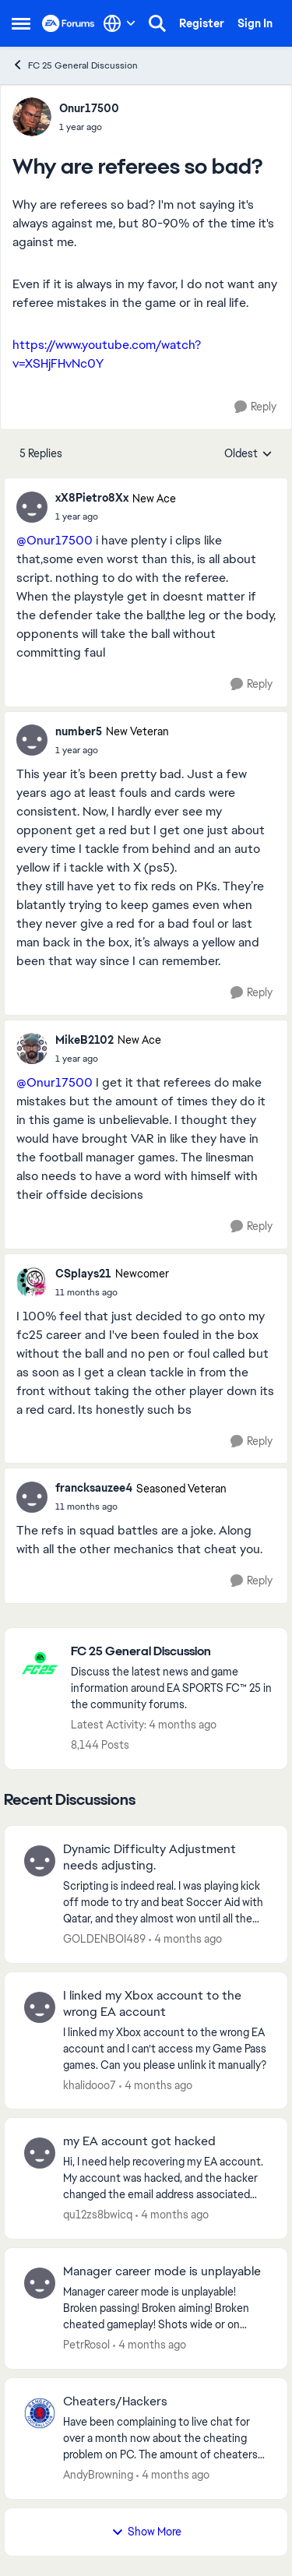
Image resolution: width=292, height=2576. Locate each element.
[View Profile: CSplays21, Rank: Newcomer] (31, 1282)
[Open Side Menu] (21, 23)
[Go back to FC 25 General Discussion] (171, 1652)
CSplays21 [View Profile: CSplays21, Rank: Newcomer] (83, 1274)
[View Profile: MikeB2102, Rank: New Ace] (31, 1048)
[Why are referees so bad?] (115, 516)
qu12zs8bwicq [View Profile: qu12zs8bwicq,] (97, 2215)
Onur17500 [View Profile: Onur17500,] (89, 108)
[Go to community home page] (68, 23)
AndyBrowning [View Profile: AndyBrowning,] (98, 2475)
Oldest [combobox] (248, 454)
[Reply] (255, 407)
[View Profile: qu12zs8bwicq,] (39, 2153)
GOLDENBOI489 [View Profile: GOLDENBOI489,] (104, 1939)
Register (201, 23)
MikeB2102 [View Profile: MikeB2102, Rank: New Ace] (84, 1040)
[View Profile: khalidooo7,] (39, 2007)
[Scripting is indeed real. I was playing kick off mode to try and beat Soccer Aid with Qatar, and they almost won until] (165, 1902)
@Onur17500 (54, 540)
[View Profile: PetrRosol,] (39, 2283)
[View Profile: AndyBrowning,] (39, 2413)
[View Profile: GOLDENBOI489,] (39, 1860)
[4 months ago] (185, 1939)
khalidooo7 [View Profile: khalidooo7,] (89, 2084)
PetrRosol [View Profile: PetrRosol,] (86, 2345)
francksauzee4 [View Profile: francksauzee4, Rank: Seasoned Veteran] (93, 1488)
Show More (146, 2532)
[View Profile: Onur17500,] (31, 116)
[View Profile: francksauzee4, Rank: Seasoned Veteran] (31, 1497)
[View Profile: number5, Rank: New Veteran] (31, 740)
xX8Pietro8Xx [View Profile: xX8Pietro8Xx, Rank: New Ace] (91, 498)
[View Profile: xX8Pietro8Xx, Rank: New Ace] (31, 507)
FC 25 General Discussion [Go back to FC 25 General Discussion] (75, 65)
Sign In (255, 23)
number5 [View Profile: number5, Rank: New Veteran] (78, 731)
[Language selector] (119, 23)
